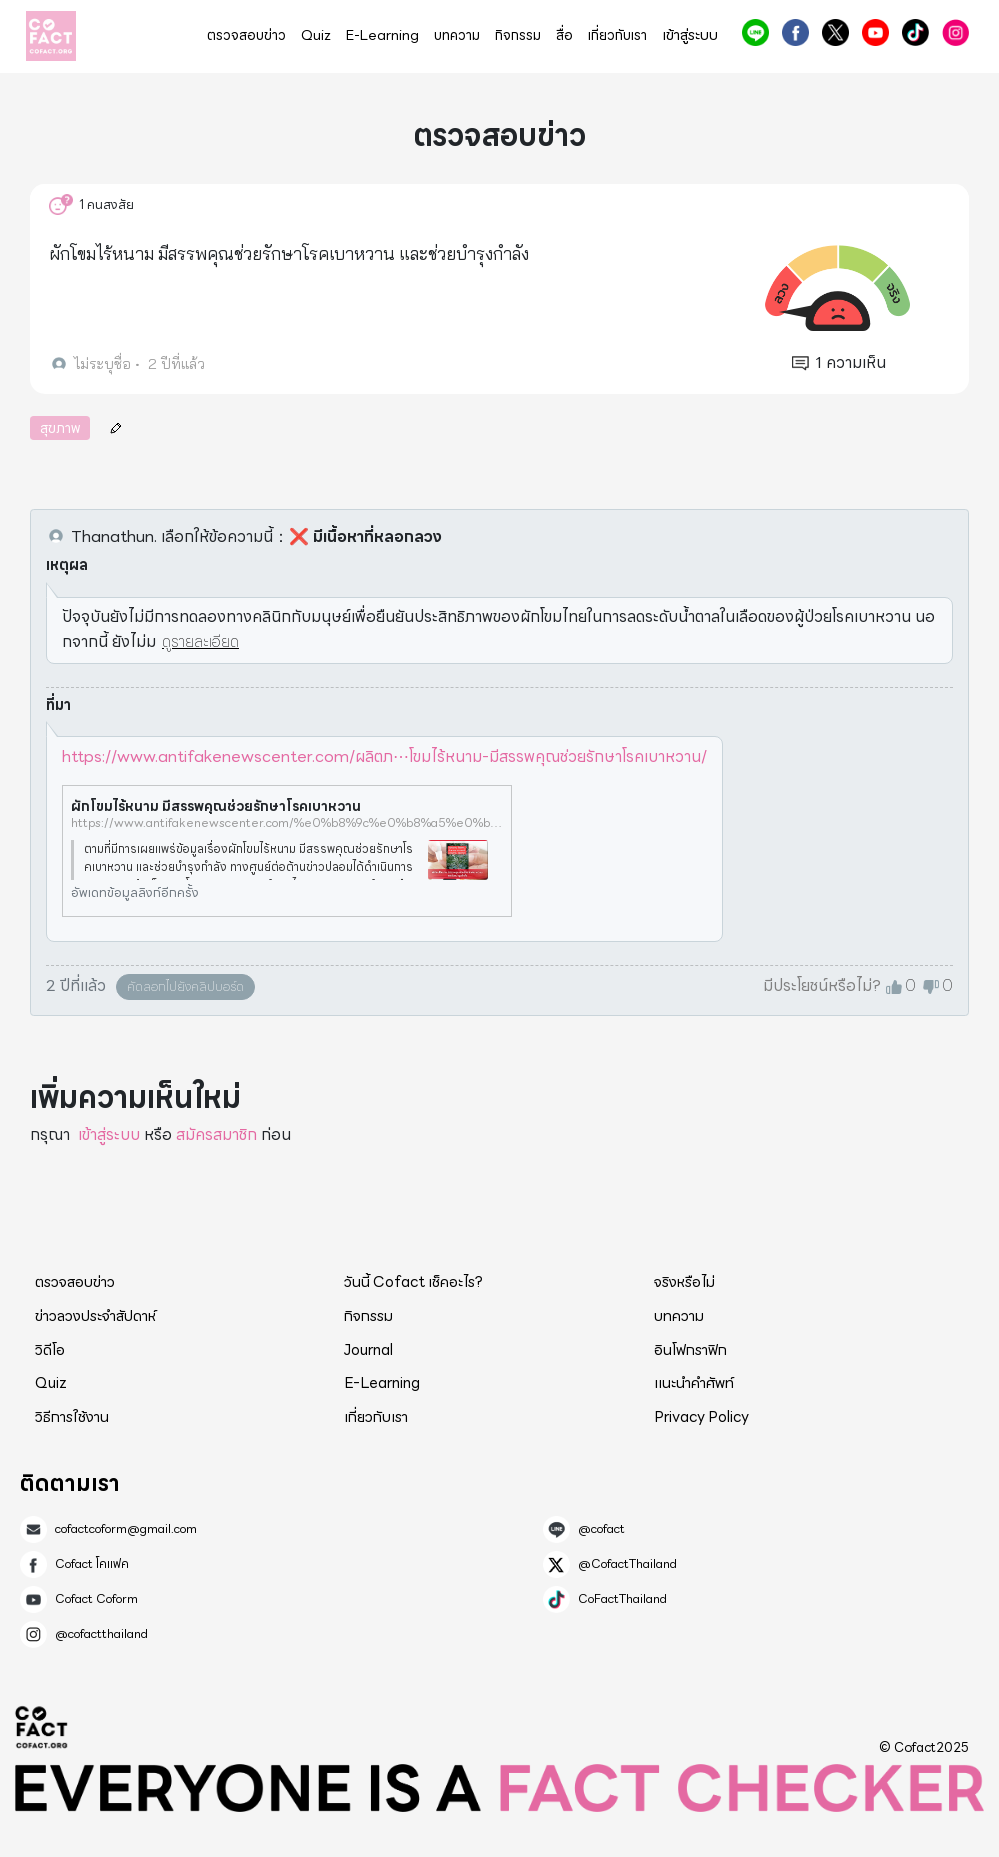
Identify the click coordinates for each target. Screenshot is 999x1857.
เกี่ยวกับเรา (617, 35)
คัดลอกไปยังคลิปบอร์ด (185, 986)
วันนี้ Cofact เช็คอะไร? (413, 1282)
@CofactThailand (835, 32)
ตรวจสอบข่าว (246, 35)
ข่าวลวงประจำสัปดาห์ (95, 1316)
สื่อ (564, 35)
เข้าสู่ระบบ (690, 35)
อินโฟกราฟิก (690, 1350)
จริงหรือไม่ (684, 1282)
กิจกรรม (518, 35)
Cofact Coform (875, 32)
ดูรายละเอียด (200, 641)
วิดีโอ (50, 1350)
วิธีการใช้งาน (72, 1417)
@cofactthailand (955, 32)
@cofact (755, 32)
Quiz (316, 35)
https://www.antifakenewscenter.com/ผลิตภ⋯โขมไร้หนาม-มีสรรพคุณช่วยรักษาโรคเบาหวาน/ (384, 756)
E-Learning (382, 35)
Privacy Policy (701, 1417)
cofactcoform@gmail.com (126, 1529)
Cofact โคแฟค (795, 32)
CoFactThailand (915, 32)
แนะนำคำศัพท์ (694, 1383)
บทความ (457, 35)
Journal (368, 1350)
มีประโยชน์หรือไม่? (822, 986)
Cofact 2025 (42, 1727)
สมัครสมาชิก (216, 1134)
